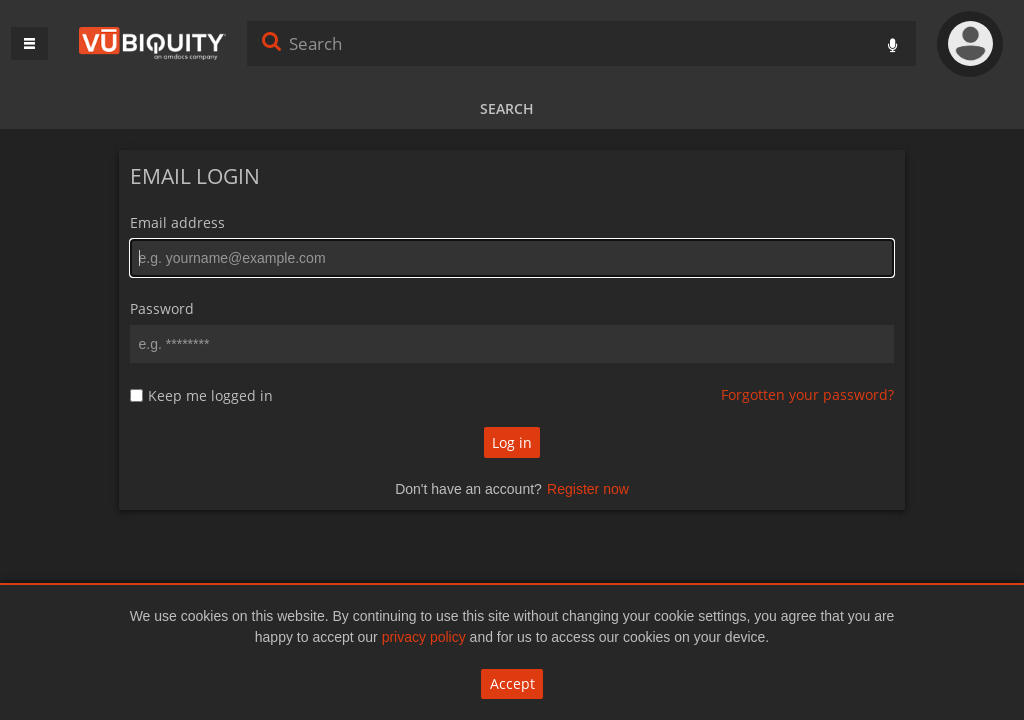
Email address (177, 222)
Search (507, 108)
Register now (588, 489)
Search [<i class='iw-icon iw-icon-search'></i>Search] (272, 40)
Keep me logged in (210, 396)
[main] (512, 340)
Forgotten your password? (807, 394)
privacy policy (424, 637)
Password (162, 308)
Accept (512, 683)
